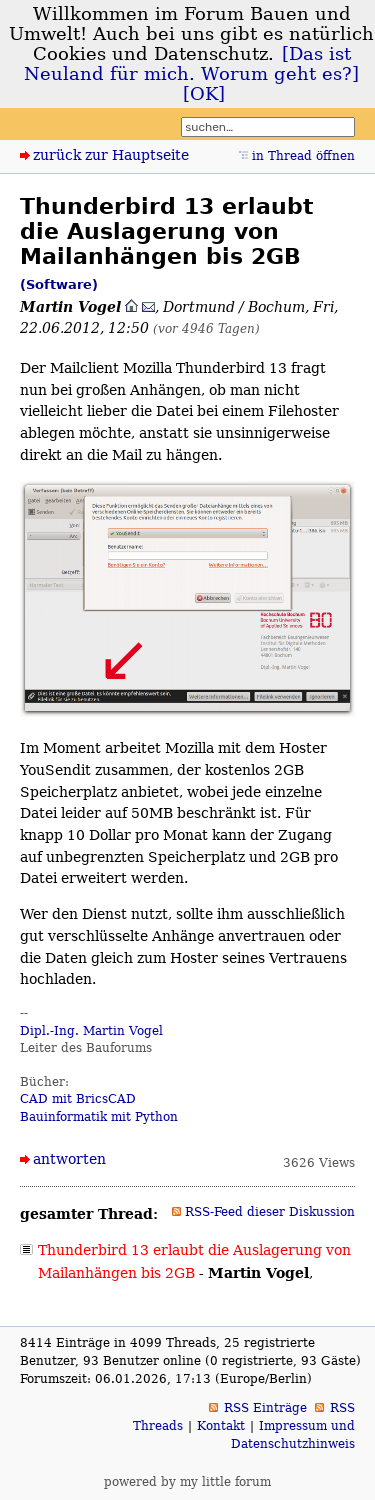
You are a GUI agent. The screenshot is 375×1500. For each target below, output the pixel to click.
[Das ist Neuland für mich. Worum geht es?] (191, 64)
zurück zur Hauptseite (111, 155)
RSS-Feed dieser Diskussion (270, 1212)
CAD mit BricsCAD (78, 1099)
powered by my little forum (187, 1482)
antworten (69, 1159)
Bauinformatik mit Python (99, 1117)
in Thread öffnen (303, 156)
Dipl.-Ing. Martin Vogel (91, 1031)
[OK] (204, 94)
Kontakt (221, 1426)
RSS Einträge (265, 1408)
